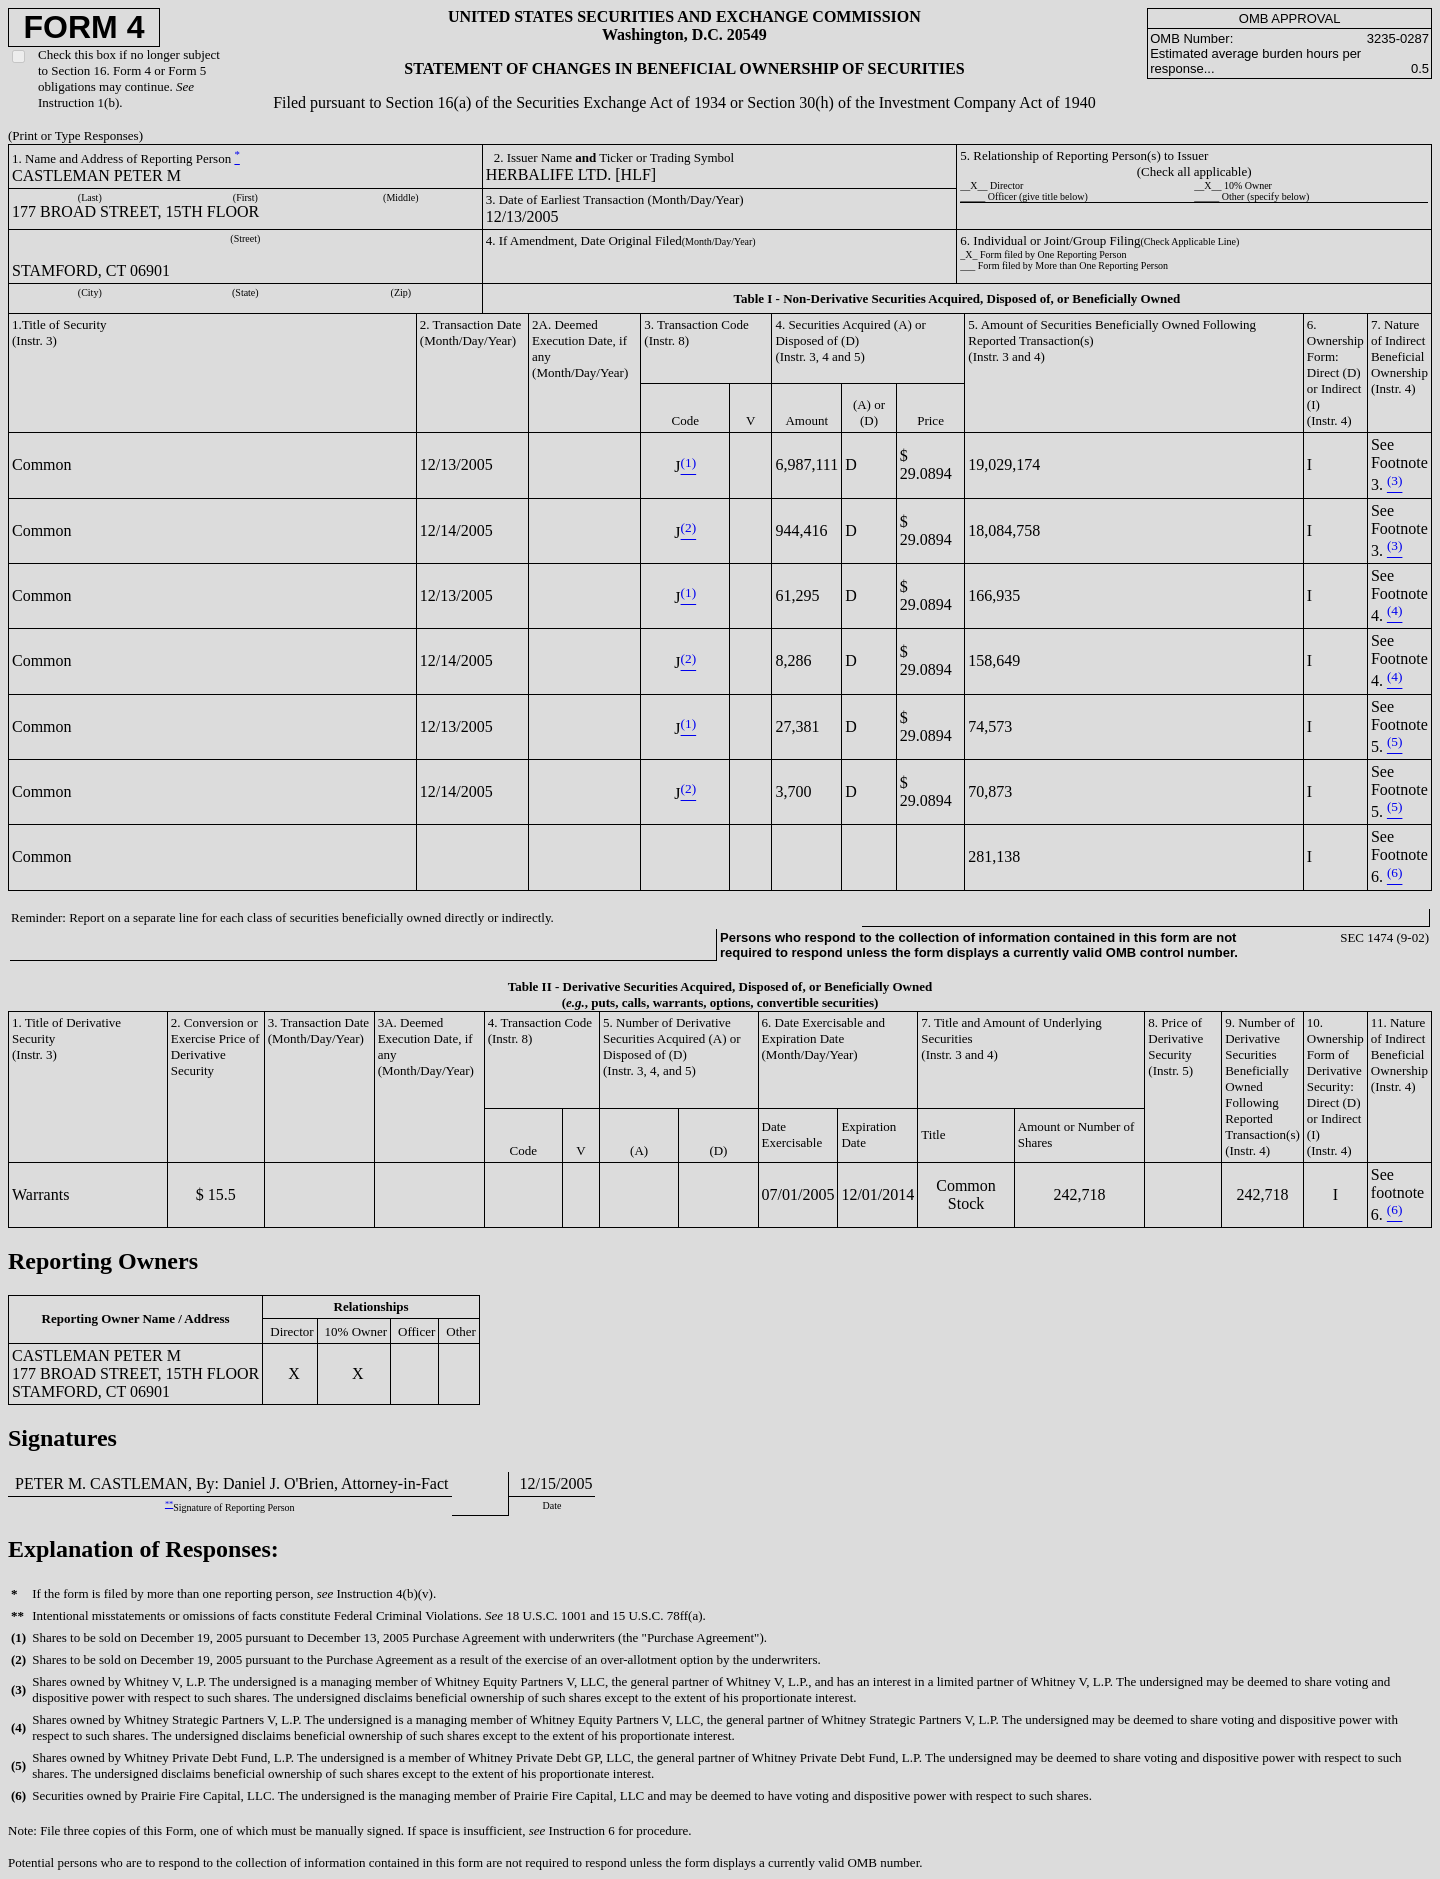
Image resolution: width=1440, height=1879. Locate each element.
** (169, 1504)
